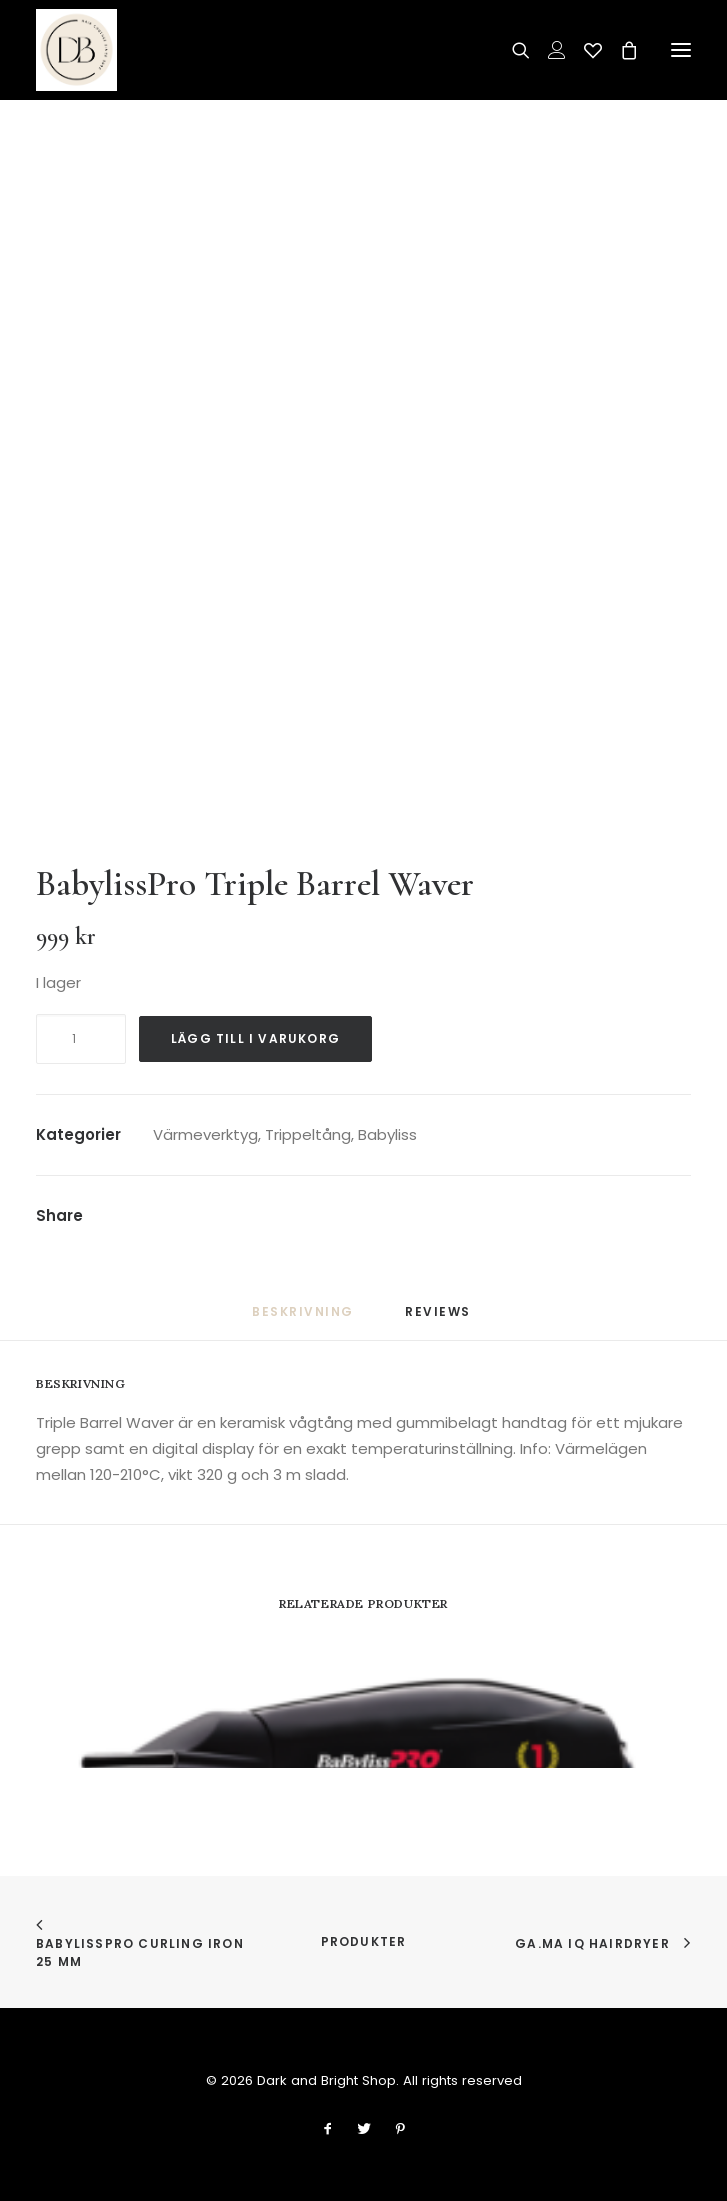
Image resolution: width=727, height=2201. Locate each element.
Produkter (364, 1941)
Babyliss (387, 1134)
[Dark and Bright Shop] (76, 50)
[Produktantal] (81, 1039)
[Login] (548, 50)
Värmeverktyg (205, 1134)
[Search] (512, 50)
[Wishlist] (584, 50)
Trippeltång (308, 1134)
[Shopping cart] (620, 50)
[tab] (440, 1319)
